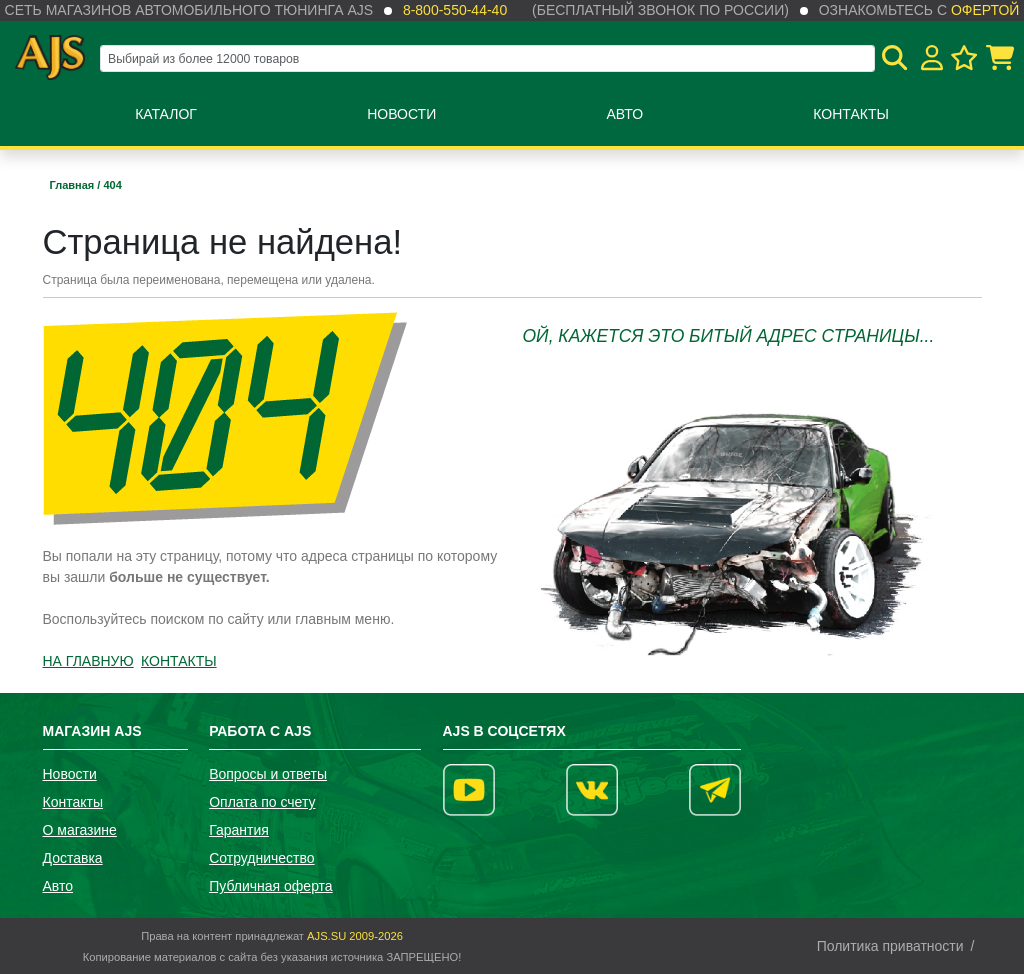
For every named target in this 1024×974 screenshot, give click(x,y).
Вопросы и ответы (268, 774)
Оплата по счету (262, 802)
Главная (74, 185)
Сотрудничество (261, 858)
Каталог (166, 114)
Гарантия (239, 830)
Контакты (851, 114)
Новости (401, 114)
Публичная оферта (271, 886)
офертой (985, 10)
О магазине (80, 830)
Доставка (73, 858)
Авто (624, 114)
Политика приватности (890, 946)
